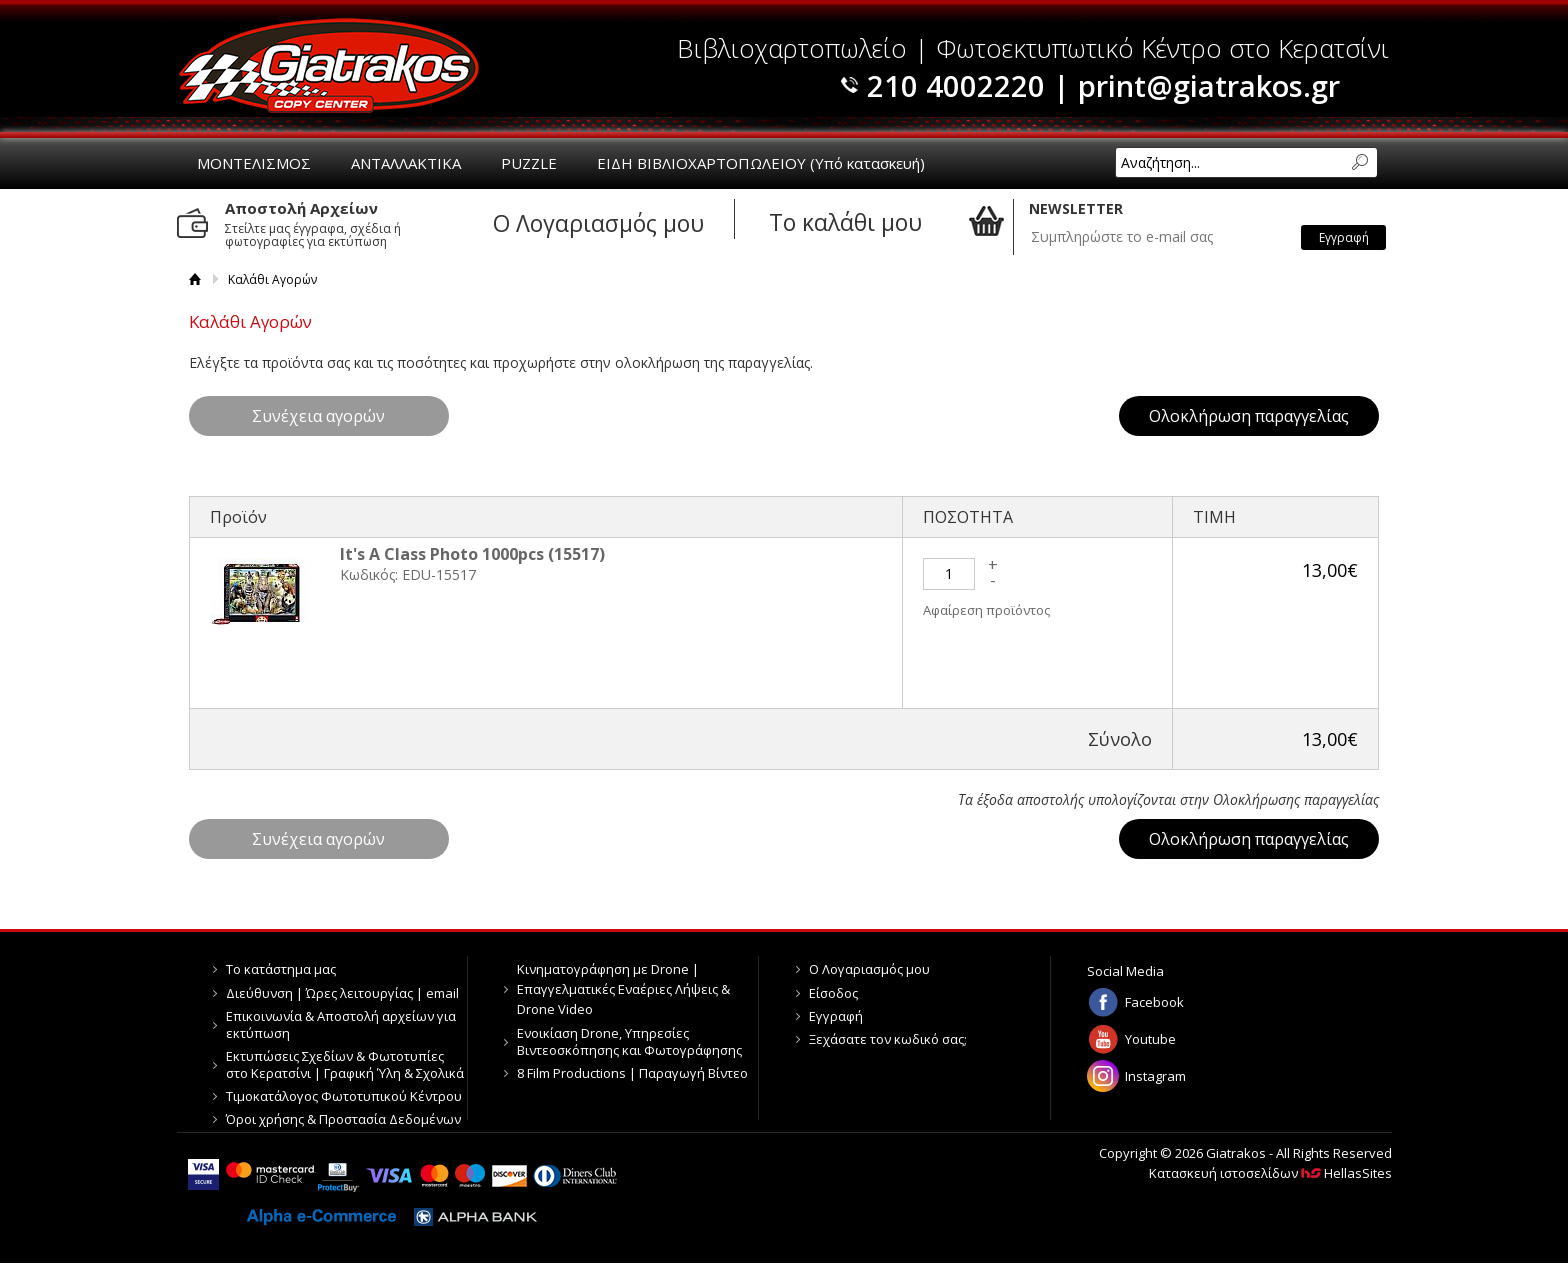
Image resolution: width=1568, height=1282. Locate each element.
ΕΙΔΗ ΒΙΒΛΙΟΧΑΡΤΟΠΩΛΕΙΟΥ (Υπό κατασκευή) (761, 163)
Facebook (1154, 1002)
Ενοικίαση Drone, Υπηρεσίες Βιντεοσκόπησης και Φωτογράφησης (629, 1041)
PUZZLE (529, 163)
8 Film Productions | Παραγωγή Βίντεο (632, 1073)
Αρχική (195, 279)
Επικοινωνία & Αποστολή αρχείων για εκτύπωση (341, 1024)
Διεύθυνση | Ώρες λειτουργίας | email (342, 993)
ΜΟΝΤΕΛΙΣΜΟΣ (254, 163)
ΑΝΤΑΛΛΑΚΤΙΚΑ (406, 163)
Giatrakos (329, 66)
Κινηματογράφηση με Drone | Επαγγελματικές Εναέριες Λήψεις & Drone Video (623, 989)
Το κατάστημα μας (281, 969)
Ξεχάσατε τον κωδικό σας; (888, 1039)
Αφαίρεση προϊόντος (986, 610)
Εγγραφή (836, 1016)
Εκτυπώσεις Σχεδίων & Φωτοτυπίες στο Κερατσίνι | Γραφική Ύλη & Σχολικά (345, 1064)
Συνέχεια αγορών (318, 416)
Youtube (1150, 1039)
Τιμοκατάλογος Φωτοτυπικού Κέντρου (344, 1096)
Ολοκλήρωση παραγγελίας (1249, 416)
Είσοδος (833, 993)
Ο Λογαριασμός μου (869, 969)
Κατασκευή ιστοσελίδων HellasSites (1270, 1173)
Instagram (1155, 1076)
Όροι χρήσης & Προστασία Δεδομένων (343, 1119)
